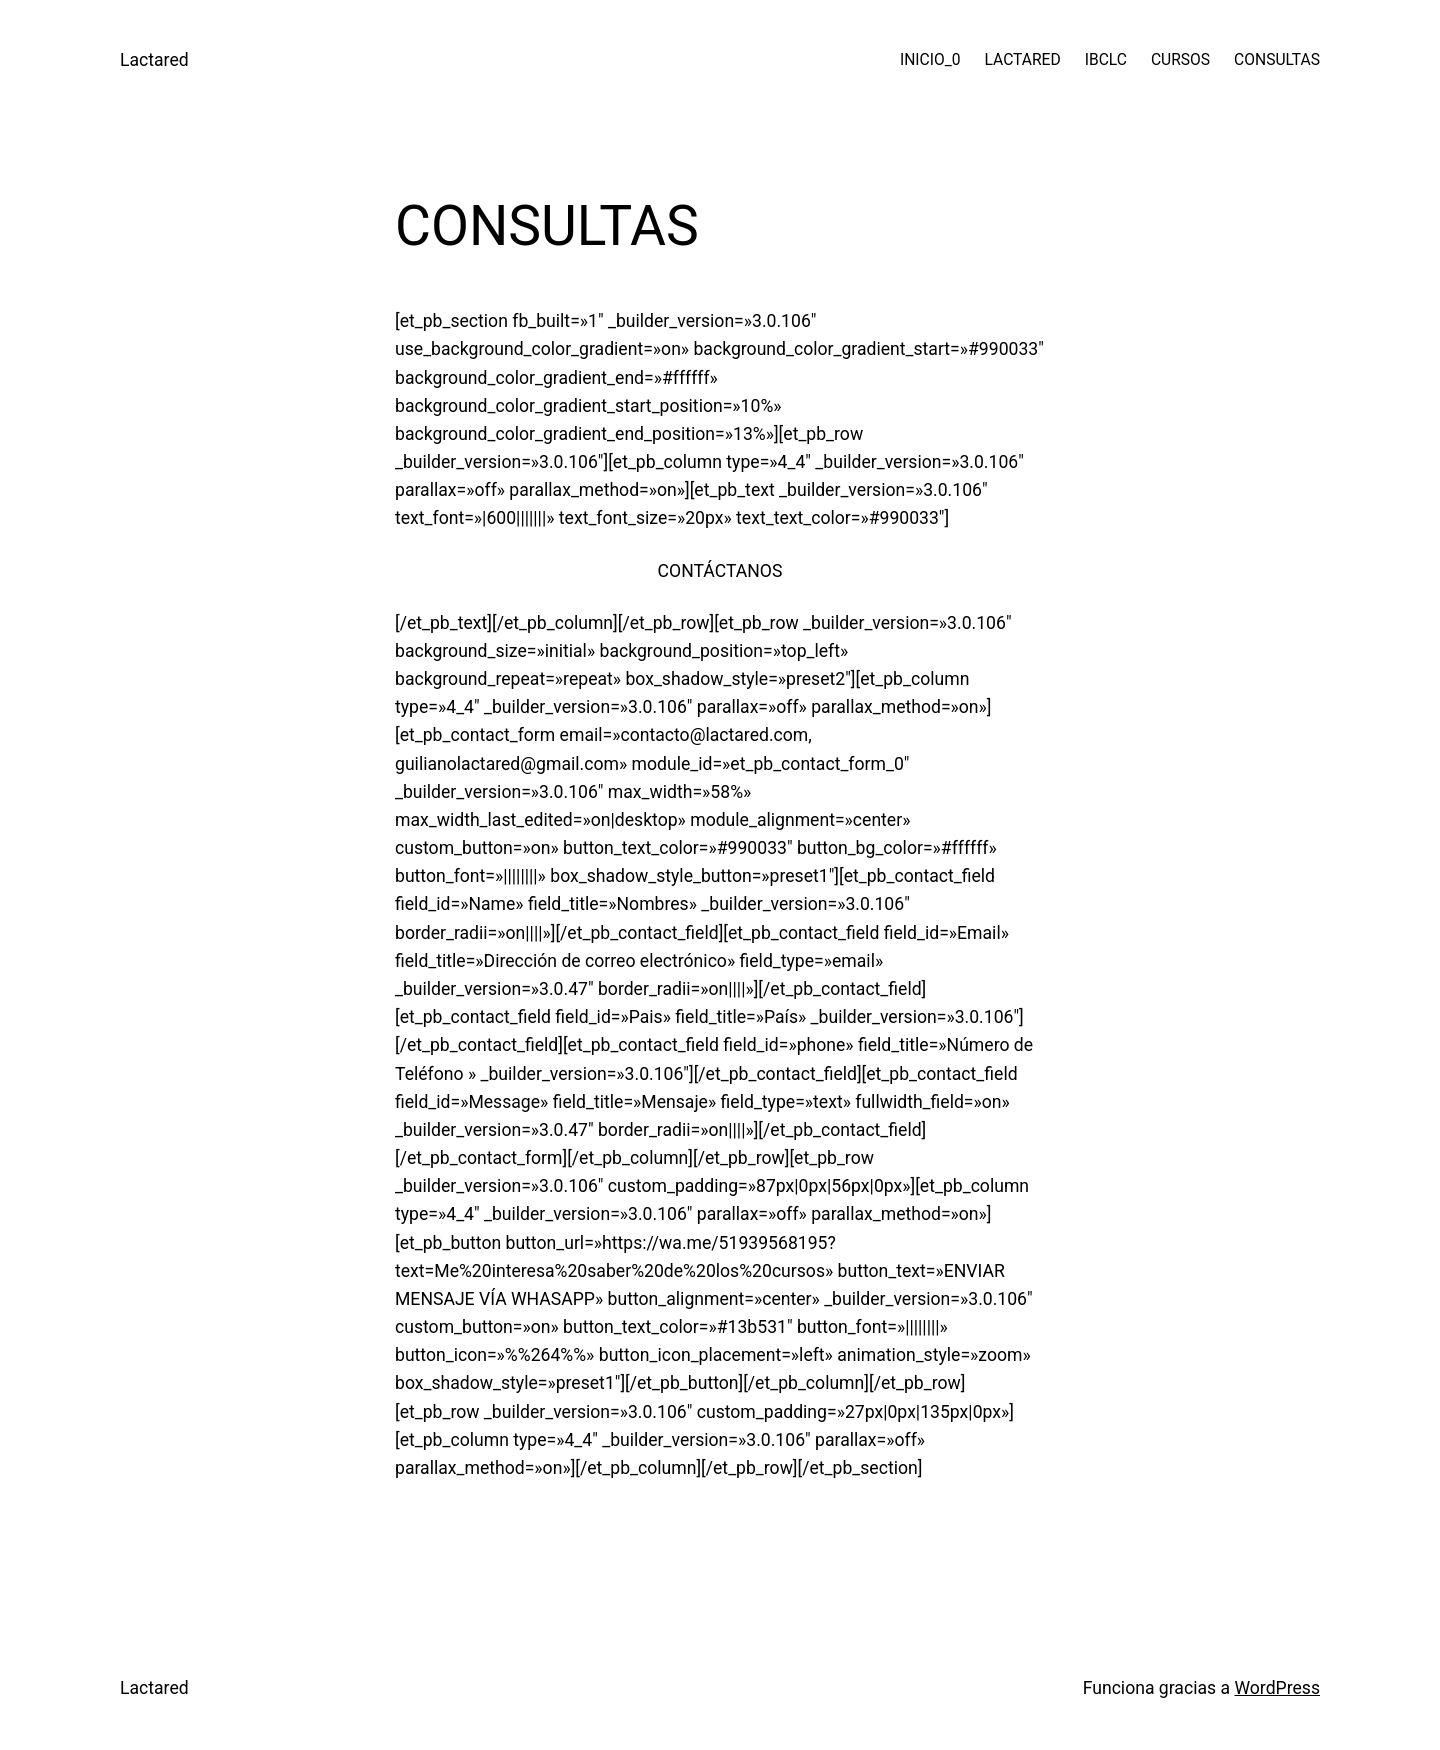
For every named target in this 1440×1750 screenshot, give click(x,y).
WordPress (1277, 1688)
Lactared (154, 60)
